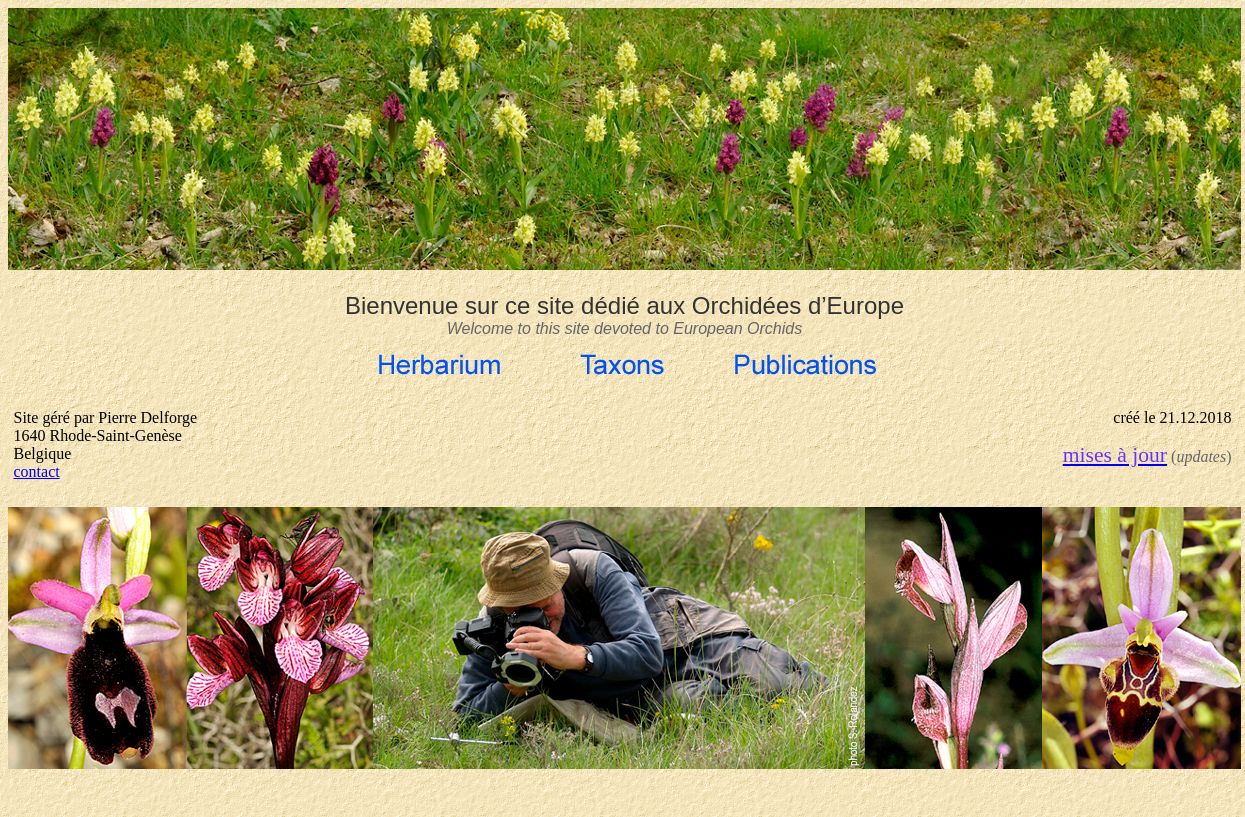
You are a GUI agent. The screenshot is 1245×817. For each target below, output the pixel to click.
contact (37, 471)
